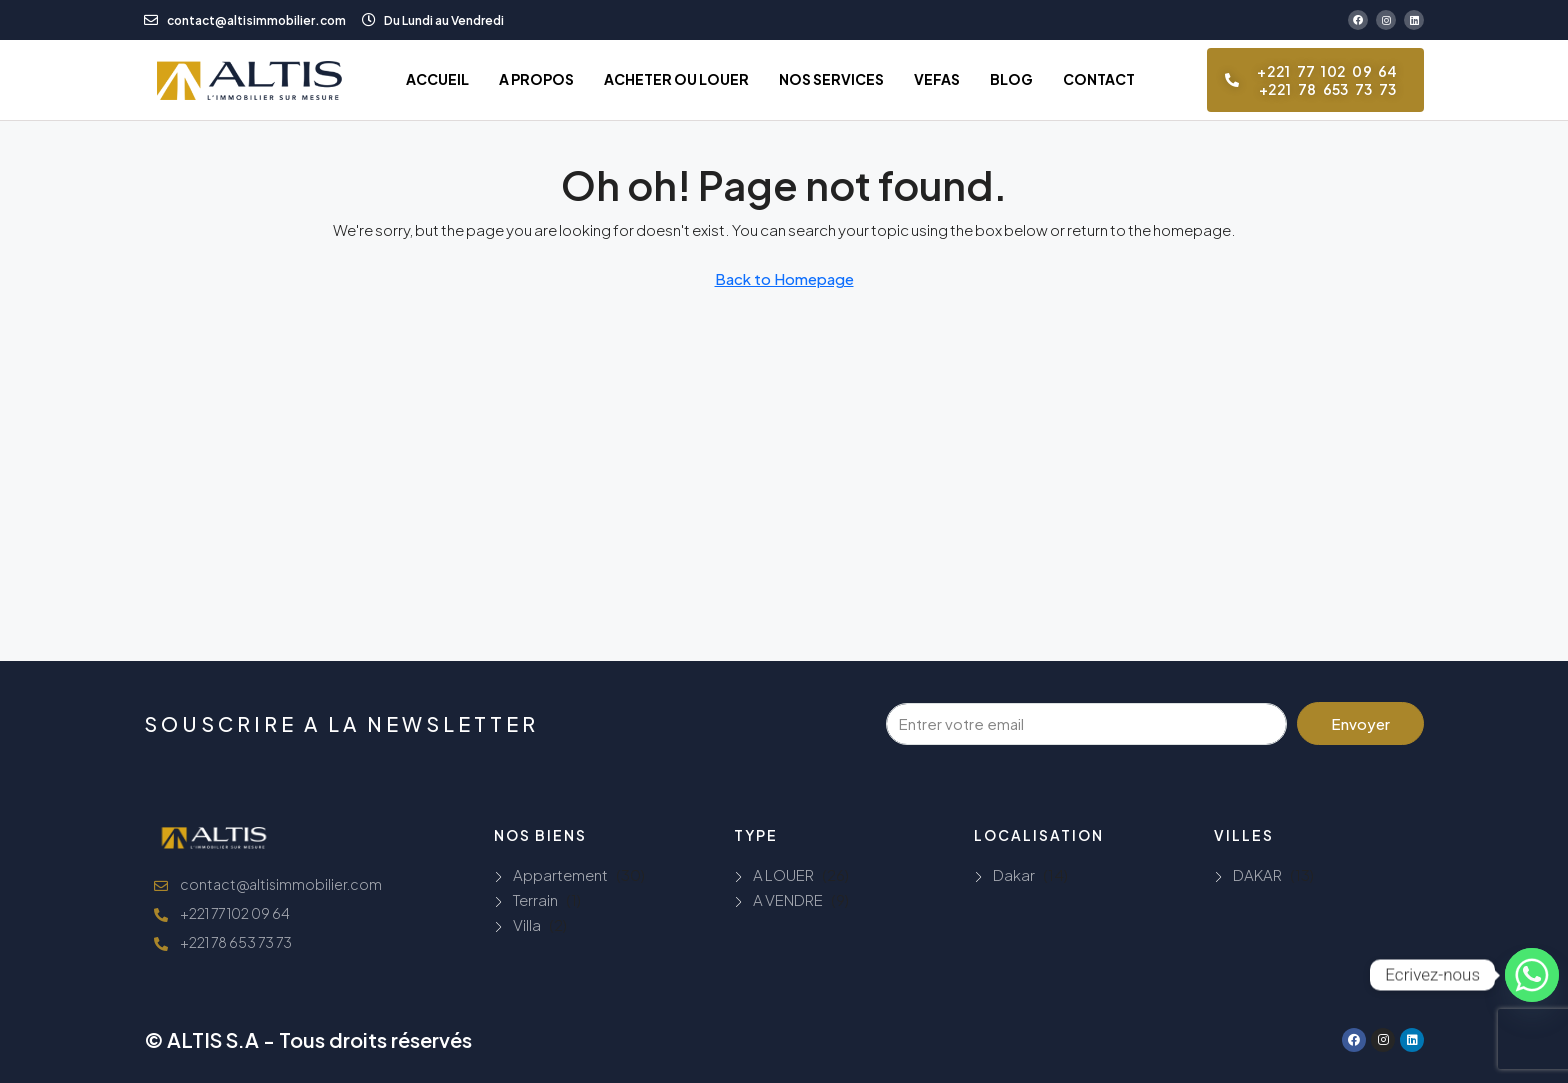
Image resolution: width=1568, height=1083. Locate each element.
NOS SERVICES (831, 79)
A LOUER (783, 874)
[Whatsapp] (1532, 975)
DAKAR (1257, 874)
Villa (527, 924)
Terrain (535, 899)
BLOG (1011, 79)
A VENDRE (788, 899)
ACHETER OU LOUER (676, 79)
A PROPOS (536, 79)
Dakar (1014, 874)
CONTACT (1099, 79)
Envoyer (1360, 723)
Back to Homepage (784, 278)
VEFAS (937, 79)
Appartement (560, 874)
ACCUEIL (437, 79)
